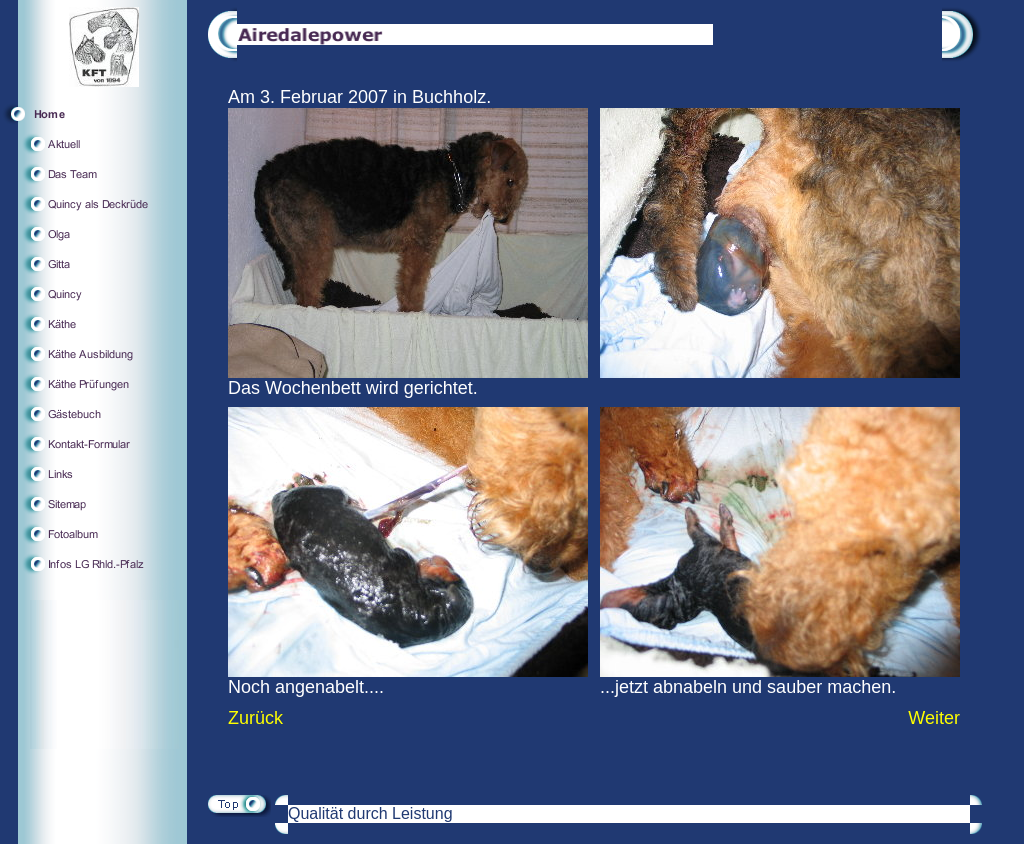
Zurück (255, 718)
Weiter (934, 718)
